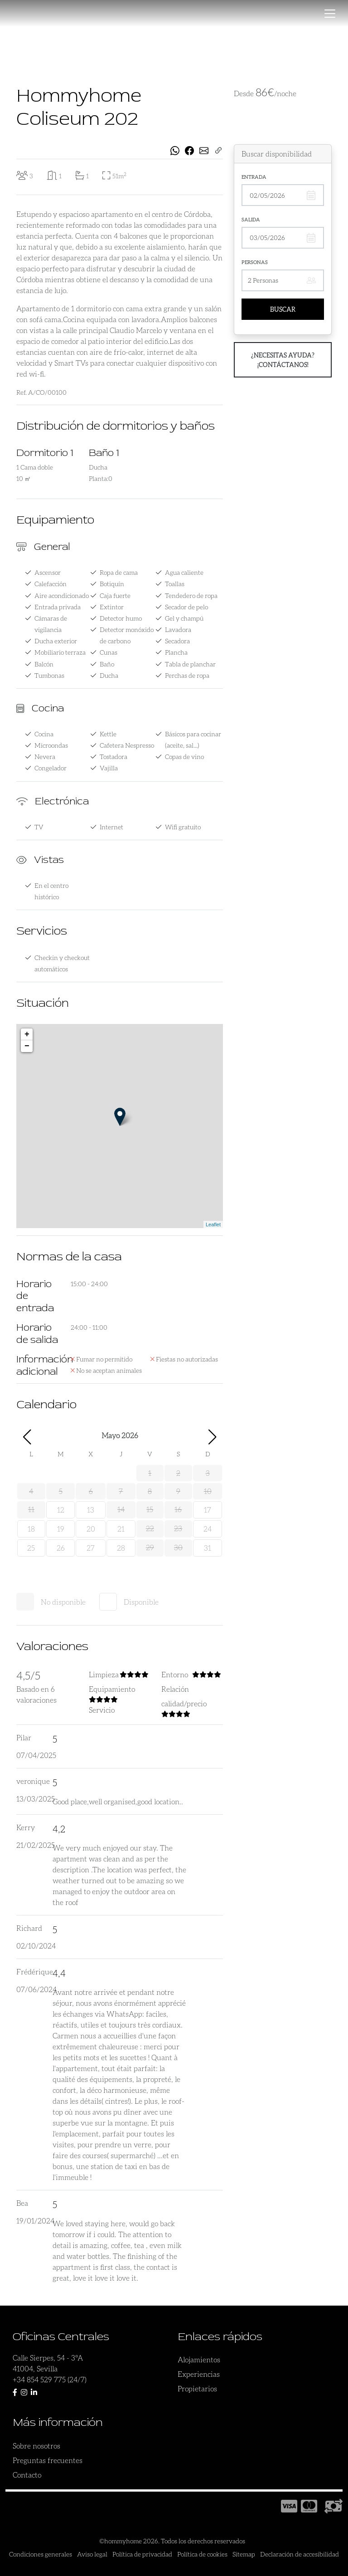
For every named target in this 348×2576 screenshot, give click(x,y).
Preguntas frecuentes (47, 2460)
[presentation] (28, 62)
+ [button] (26, 1034)
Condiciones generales (40, 2554)
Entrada (254, 177)
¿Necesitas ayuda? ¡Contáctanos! (282, 359)
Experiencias (199, 2374)
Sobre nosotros (36, 2445)
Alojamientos (199, 2359)
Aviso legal (92, 2554)
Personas (255, 262)
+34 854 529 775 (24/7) (50, 2379)
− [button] (26, 1046)
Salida (251, 219)
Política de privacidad (142, 2554)
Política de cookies (202, 2554)
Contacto (27, 2474)
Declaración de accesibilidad (299, 2554)
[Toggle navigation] (330, 14)
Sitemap (243, 2554)
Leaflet (213, 1224)
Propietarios (197, 2388)
